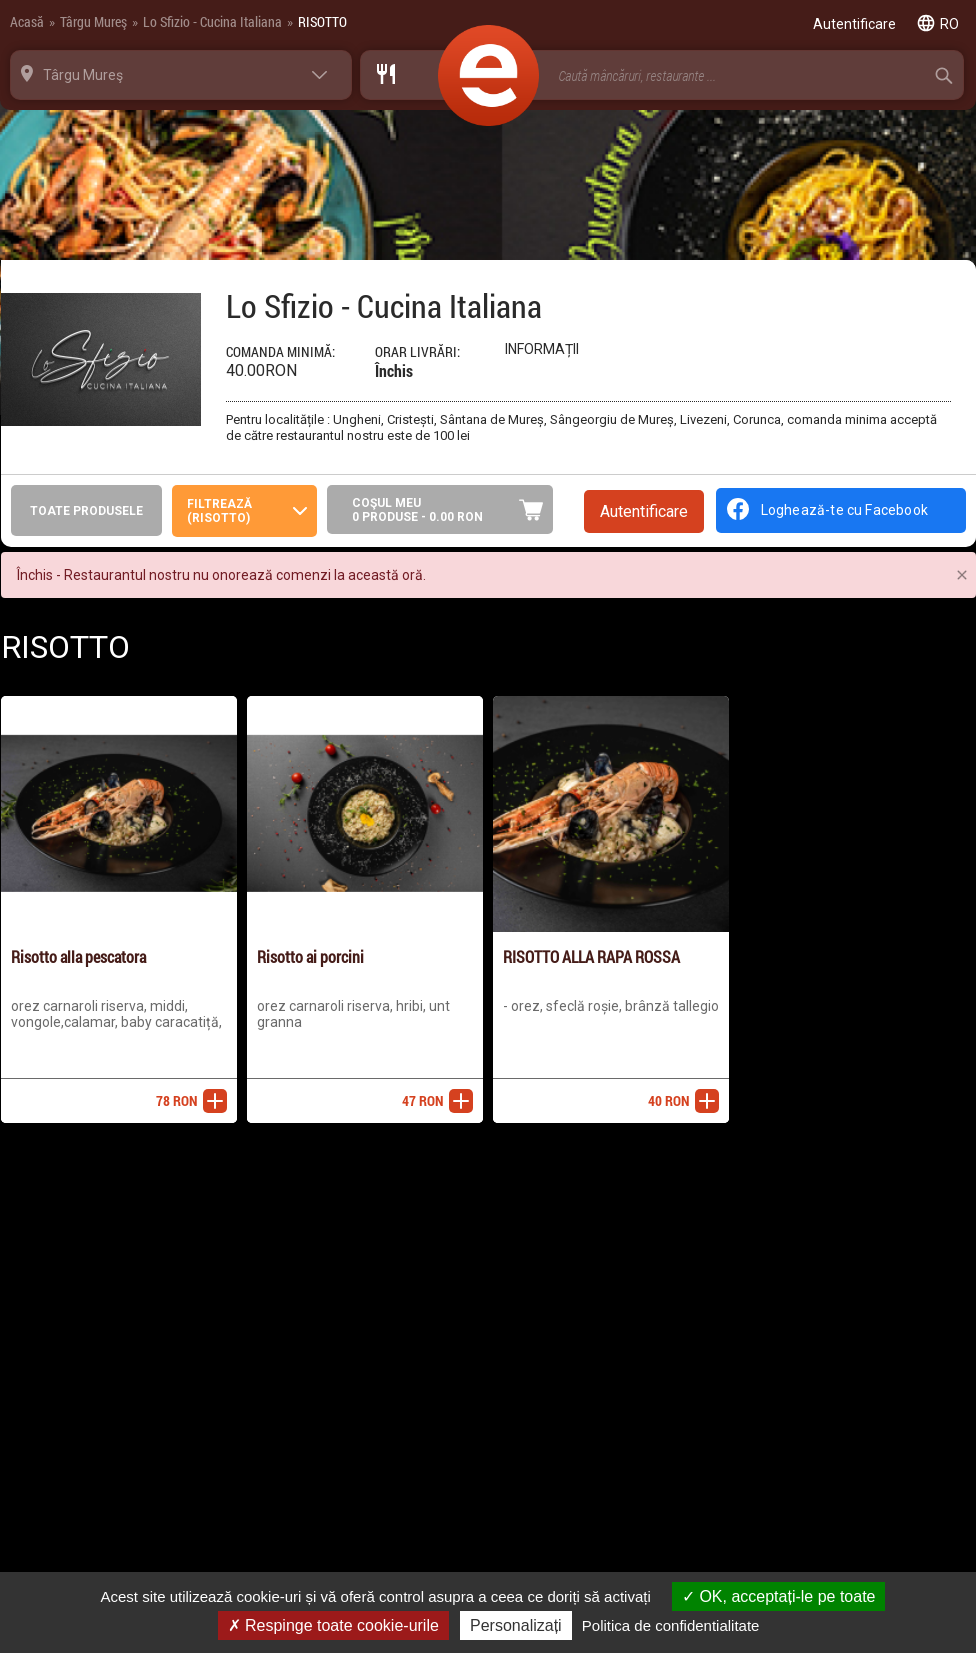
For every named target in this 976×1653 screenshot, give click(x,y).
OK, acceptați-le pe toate (779, 1596)
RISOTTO (322, 21)
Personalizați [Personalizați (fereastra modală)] (516, 1625)
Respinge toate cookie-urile (333, 1625)
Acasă (27, 21)
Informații (542, 349)
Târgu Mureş (93, 21)
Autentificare (644, 511)
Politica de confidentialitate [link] (671, 1625)
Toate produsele (86, 511)
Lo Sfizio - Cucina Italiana (212, 21)
